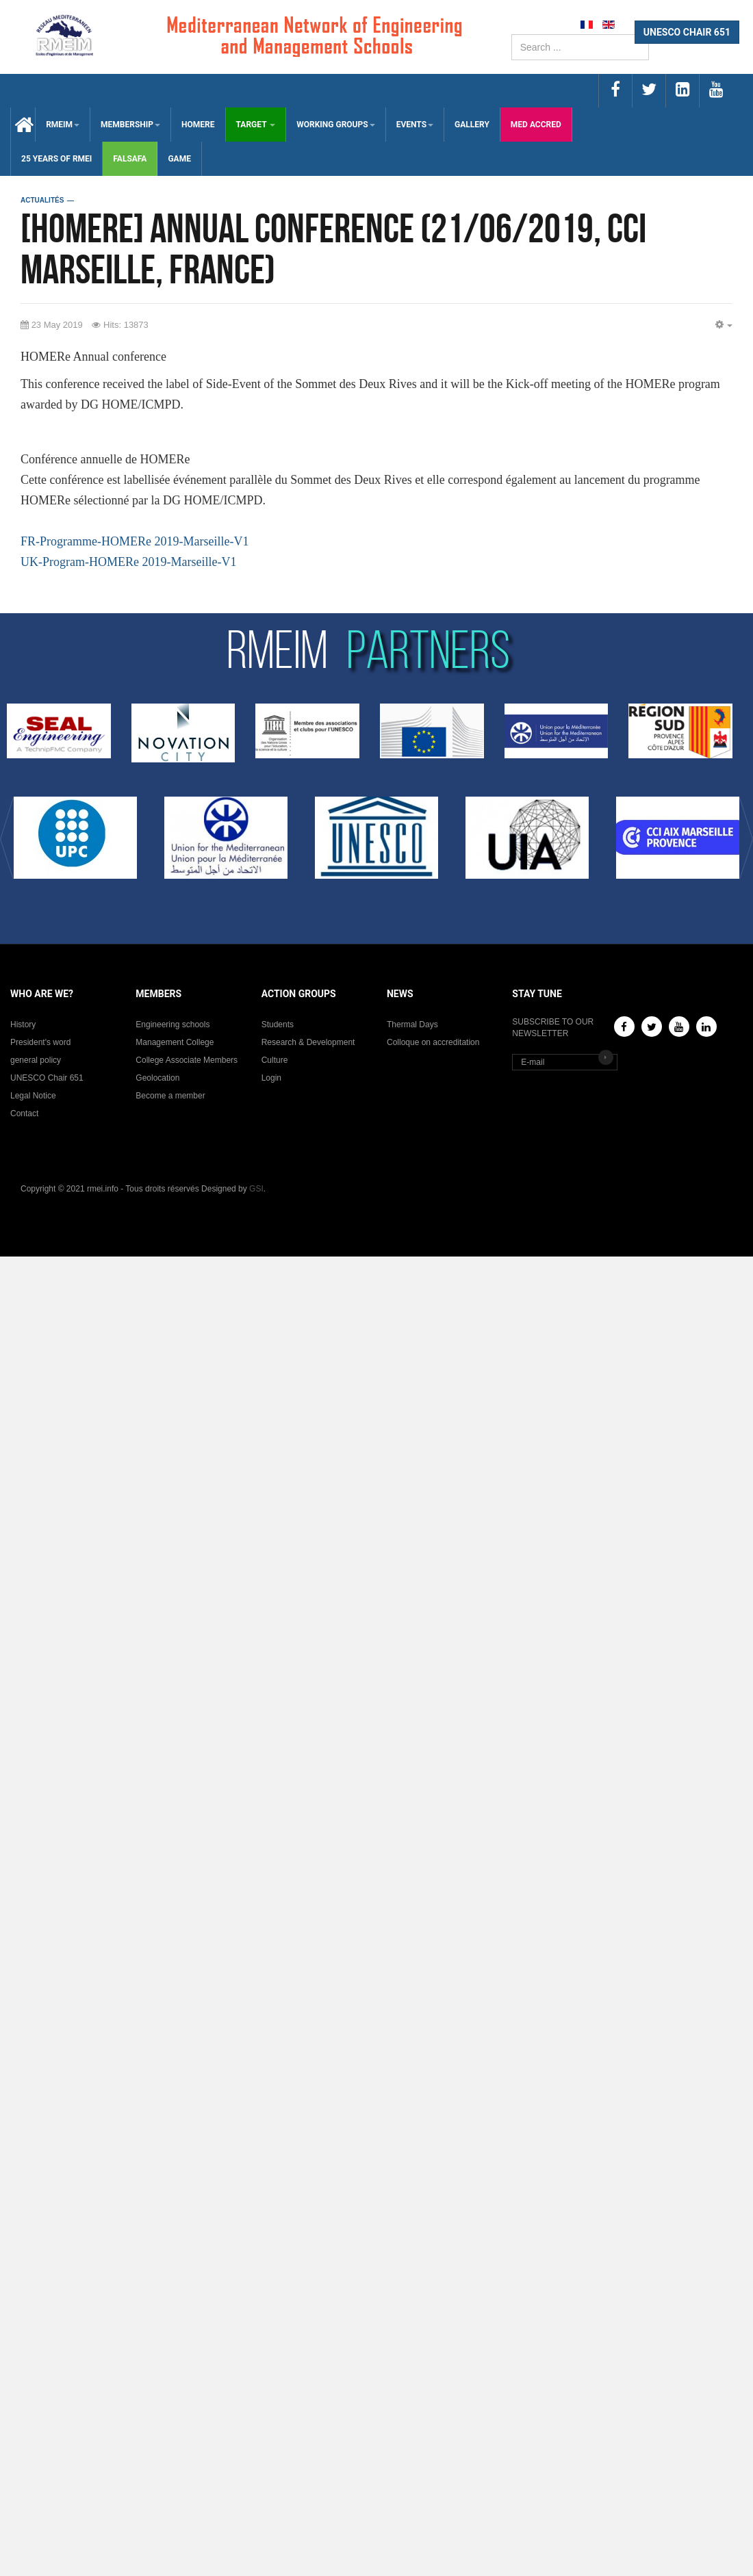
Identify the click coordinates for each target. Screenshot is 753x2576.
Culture (274, 1060)
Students (277, 1024)
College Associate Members (187, 1060)
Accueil (23, 124)
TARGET (256, 124)
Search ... (511, 34)
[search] (580, 47)
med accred (536, 124)
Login (271, 1078)
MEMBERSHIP (130, 124)
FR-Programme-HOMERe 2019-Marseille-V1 (134, 541)
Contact (24, 1113)
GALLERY (472, 124)
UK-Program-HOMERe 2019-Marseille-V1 (128, 562)
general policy (35, 1060)
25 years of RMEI (56, 159)
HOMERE (197, 124)
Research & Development (308, 1042)
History (23, 1024)
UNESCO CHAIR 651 (686, 32)
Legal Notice (33, 1095)
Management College (175, 1042)
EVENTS (414, 124)
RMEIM (62, 124)
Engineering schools (172, 1024)
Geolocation (157, 1078)
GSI (256, 1189)
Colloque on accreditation (433, 1042)
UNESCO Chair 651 (47, 1078)
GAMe (179, 159)
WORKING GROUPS (335, 124)
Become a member (170, 1095)
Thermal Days (412, 1024)
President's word (40, 1042)
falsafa (129, 159)
